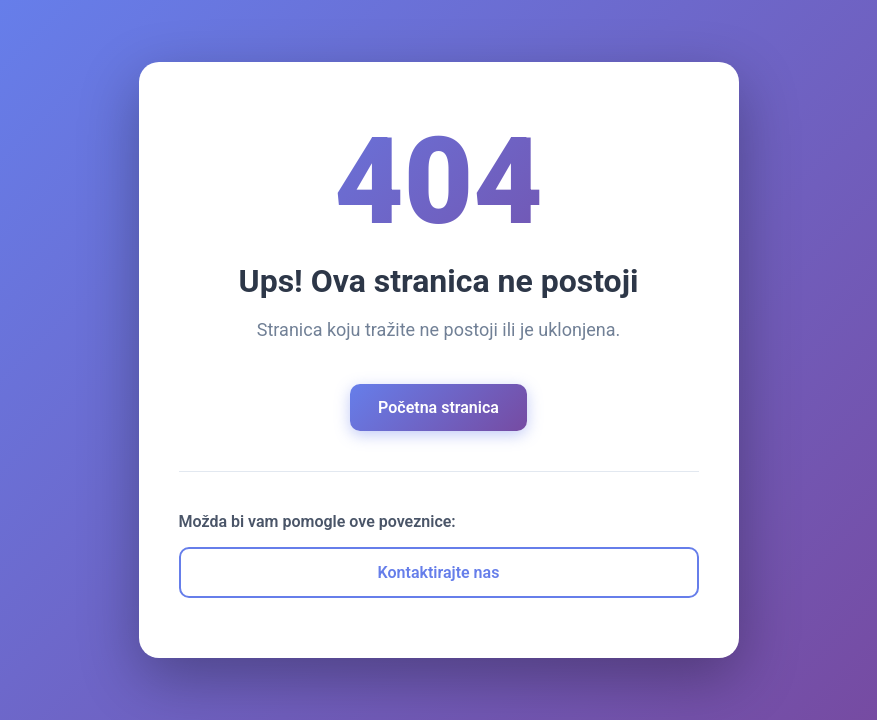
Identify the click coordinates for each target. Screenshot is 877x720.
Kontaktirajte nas (439, 572)
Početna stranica (438, 407)
